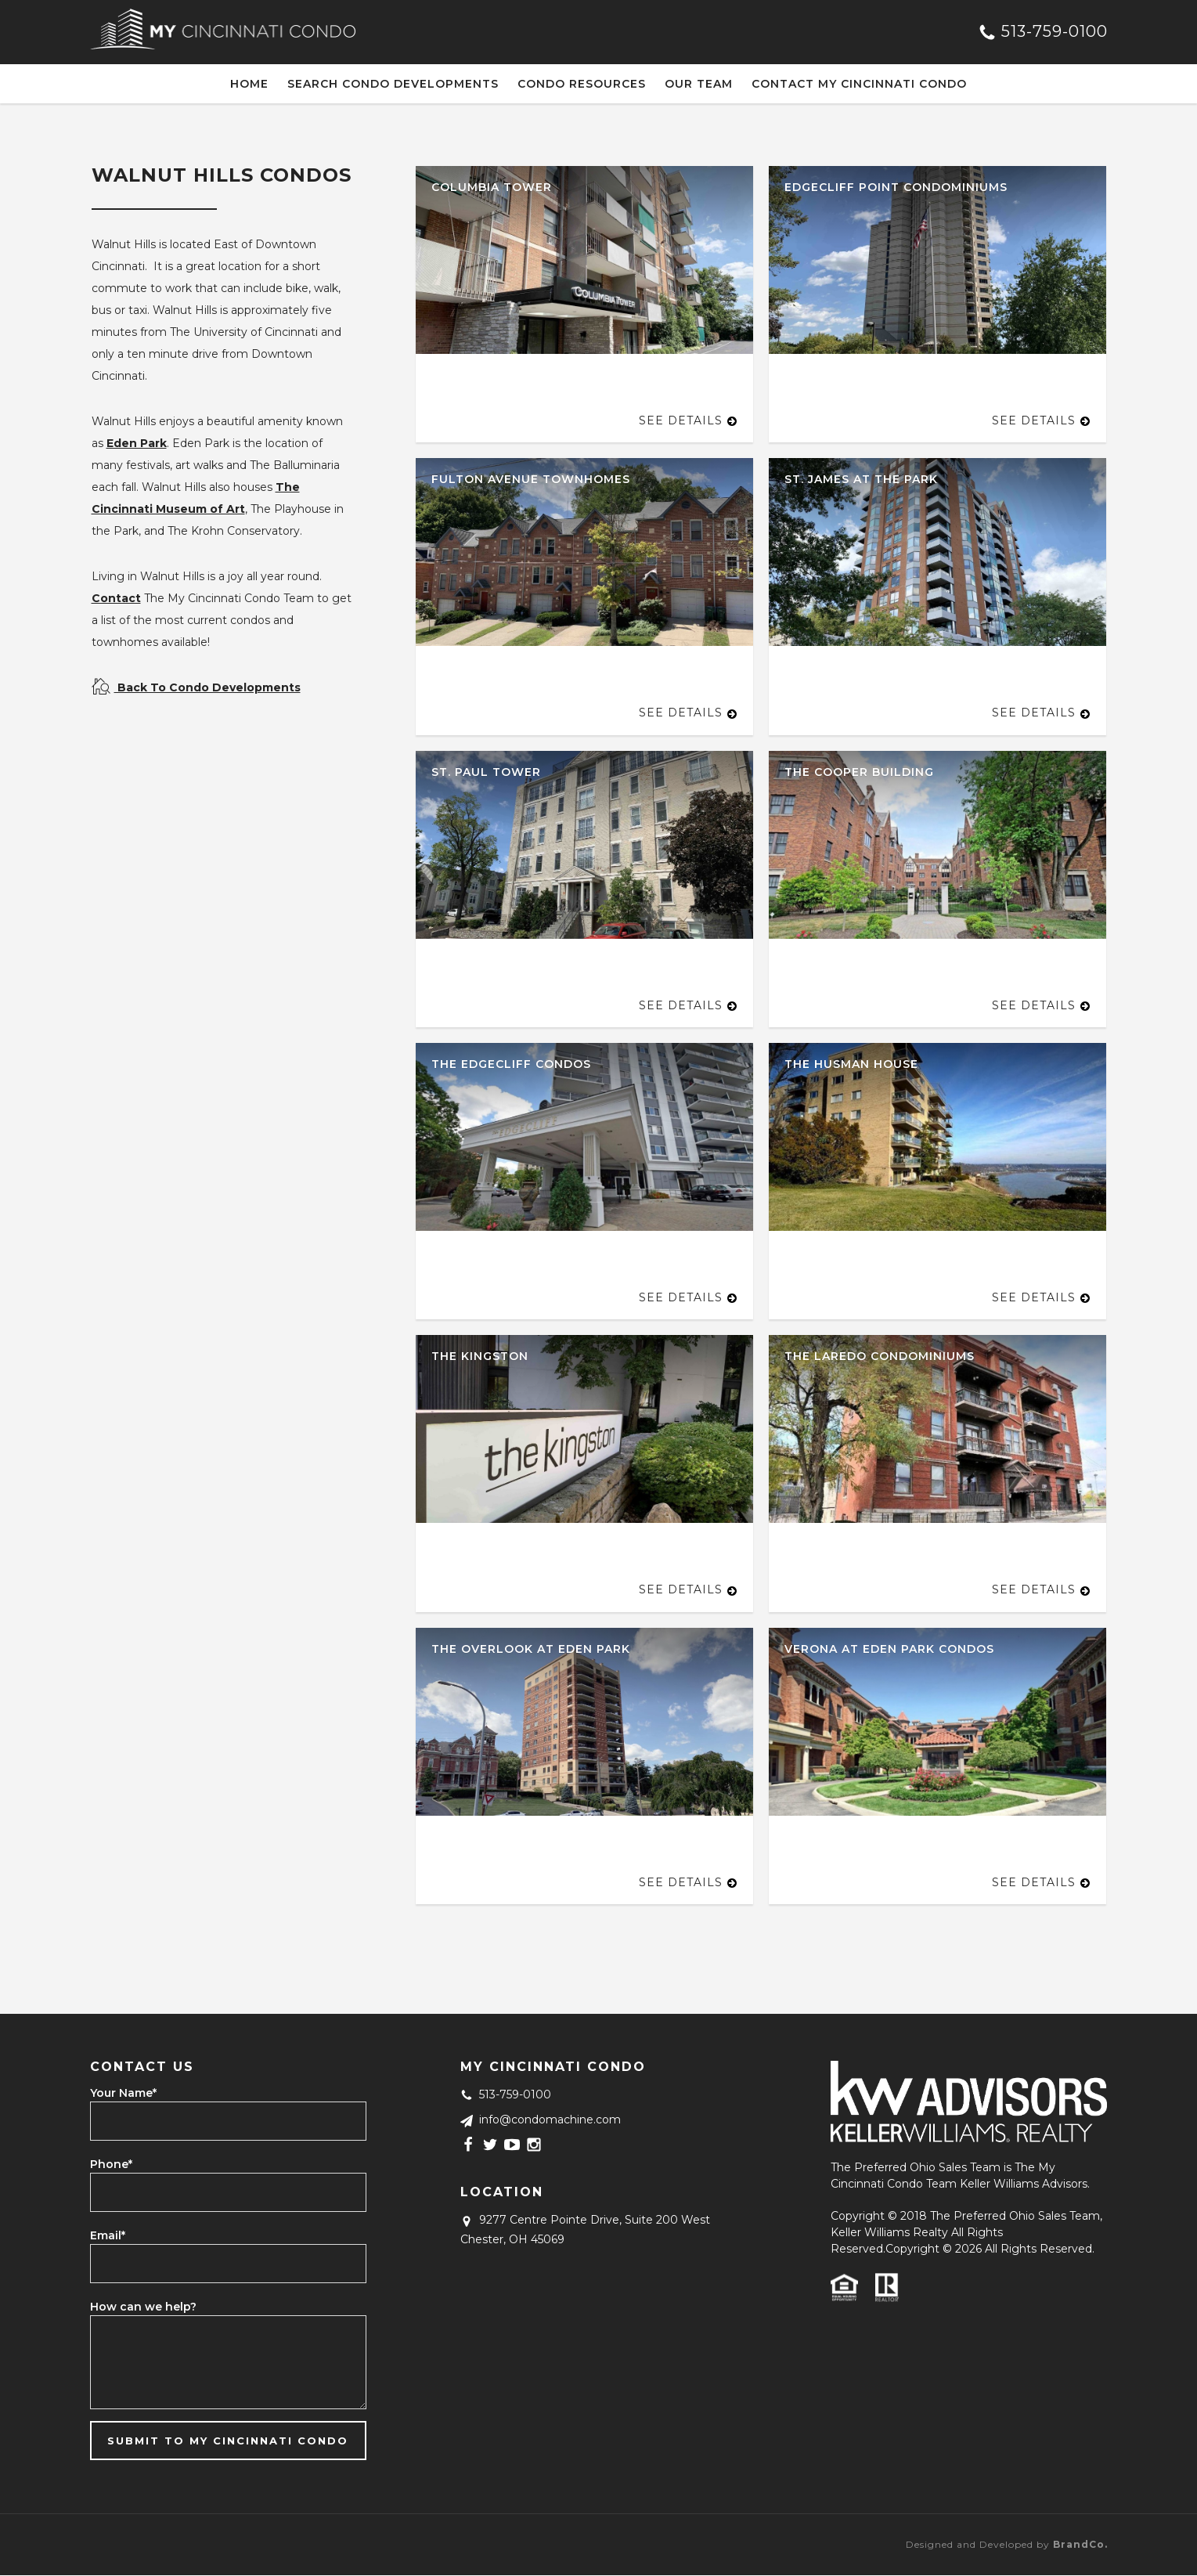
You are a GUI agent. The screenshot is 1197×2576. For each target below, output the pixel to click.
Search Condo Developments (393, 84)
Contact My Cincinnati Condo (859, 84)
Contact (116, 598)
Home (249, 84)
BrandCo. (1080, 2544)
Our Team (699, 84)
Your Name (123, 2093)
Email (107, 2235)
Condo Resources (581, 84)
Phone (111, 2164)
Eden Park (136, 443)
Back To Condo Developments (196, 687)
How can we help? (143, 2307)
